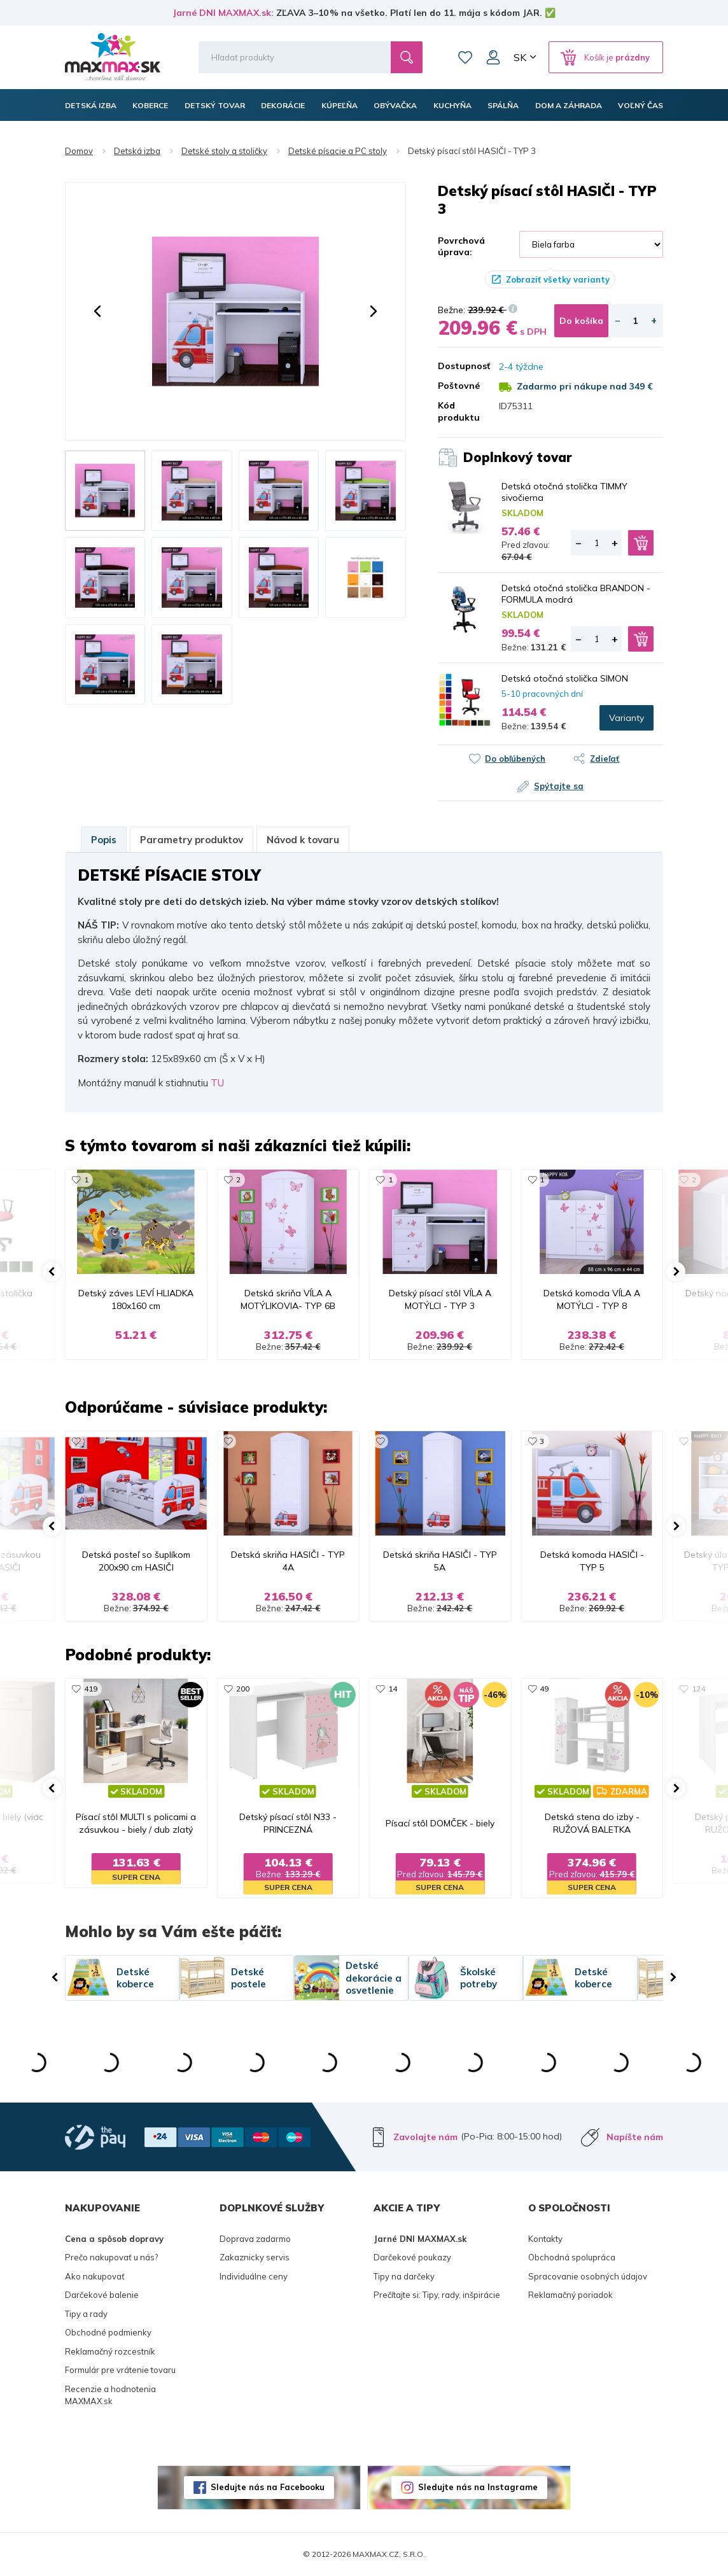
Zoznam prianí (465, 57)
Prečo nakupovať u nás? (111, 2257)
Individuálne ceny (254, 2276)
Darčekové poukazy (412, 2257)
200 (242, 1688)
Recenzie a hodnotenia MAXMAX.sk (110, 2395)
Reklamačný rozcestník (110, 2351)
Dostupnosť (459, 366)
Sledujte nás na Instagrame (478, 2487)
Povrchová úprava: (461, 246)
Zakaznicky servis (255, 2257)
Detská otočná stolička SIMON (564, 678)
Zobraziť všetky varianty (558, 279)
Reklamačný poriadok (570, 2295)
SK (520, 57)
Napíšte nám (634, 2137)
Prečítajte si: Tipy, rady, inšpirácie (437, 2295)
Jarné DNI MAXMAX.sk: (223, 12)
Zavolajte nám (425, 2137)
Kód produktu (459, 411)
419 (90, 1688)
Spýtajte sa (559, 786)
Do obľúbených (515, 758)
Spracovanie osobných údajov (587, 2276)
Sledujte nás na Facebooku (268, 2487)
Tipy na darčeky (404, 2276)
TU (217, 1083)
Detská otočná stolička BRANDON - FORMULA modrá (575, 593)
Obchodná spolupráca (571, 2257)
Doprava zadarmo (255, 2239)
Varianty (626, 718)
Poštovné (459, 385)
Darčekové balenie (102, 2295)
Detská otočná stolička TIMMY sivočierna (564, 491)
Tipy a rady (86, 2314)
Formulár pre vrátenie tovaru (120, 2370)
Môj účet (493, 57)
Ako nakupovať (95, 2276)
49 (544, 1688)
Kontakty (545, 2239)
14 (392, 1688)
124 (698, 1688)
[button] (97, 311)
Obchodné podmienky (108, 2332)
